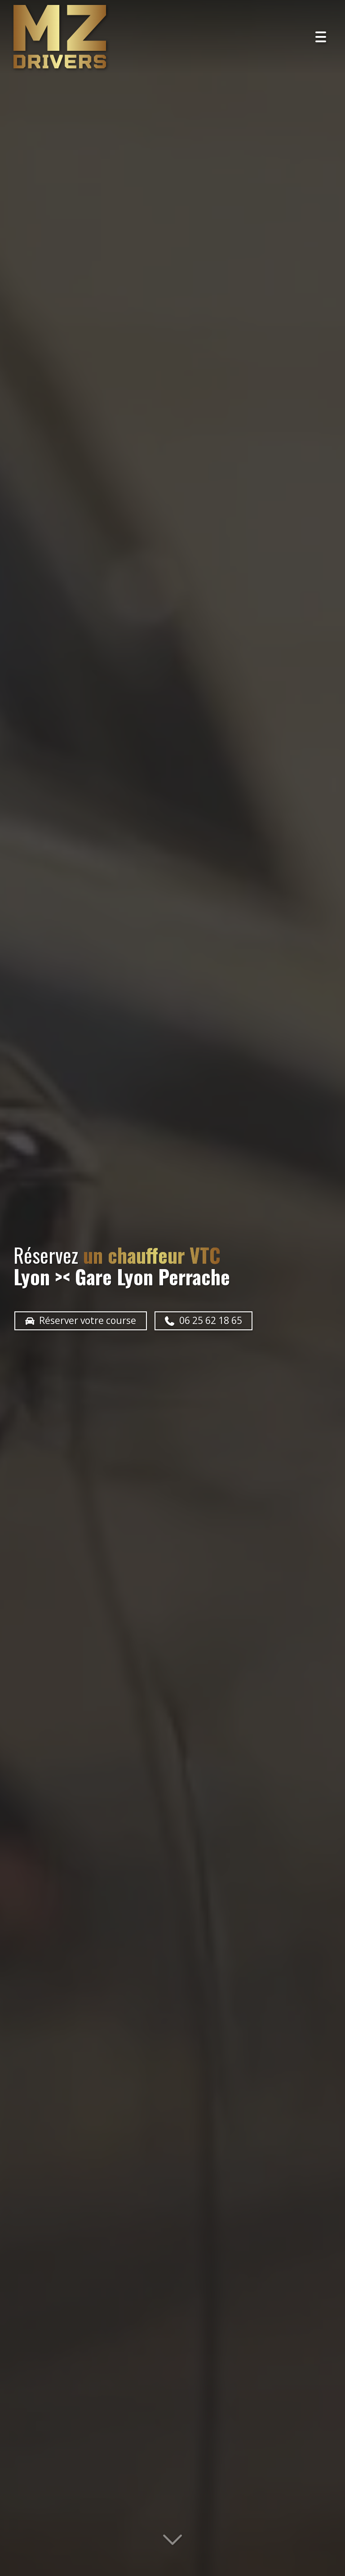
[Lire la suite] (172, 2543)
